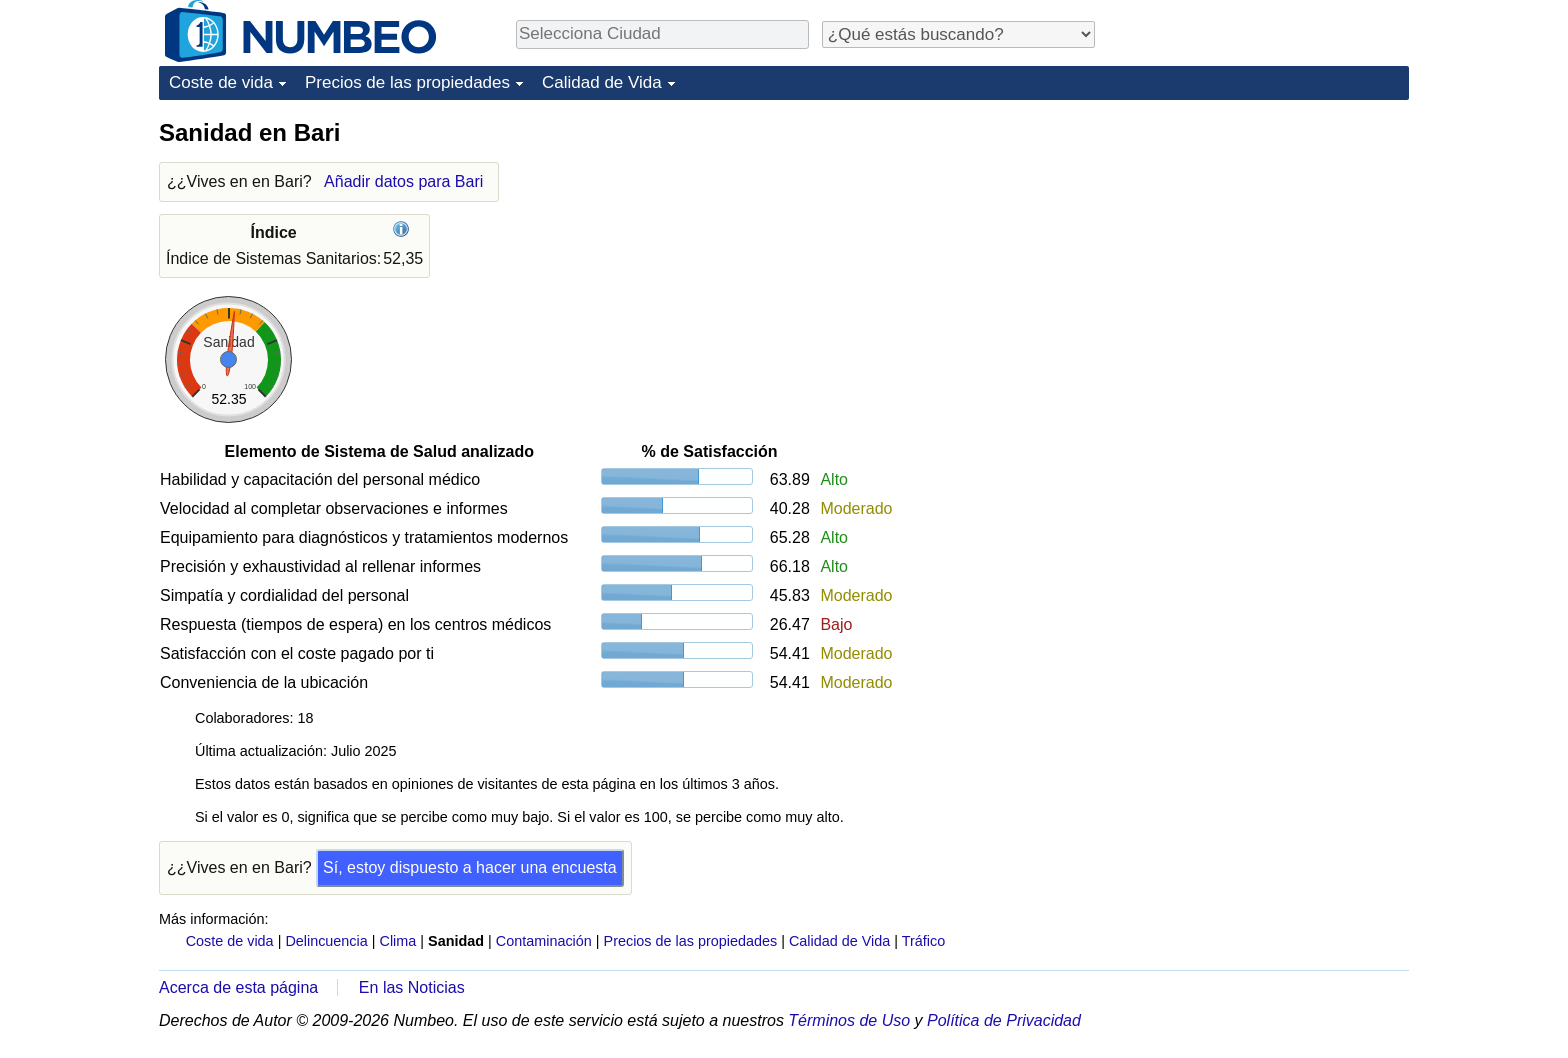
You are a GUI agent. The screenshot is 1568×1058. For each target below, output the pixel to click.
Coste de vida (221, 82)
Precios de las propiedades (407, 82)
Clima (398, 941)
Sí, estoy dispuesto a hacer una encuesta (470, 867)
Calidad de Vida (602, 82)
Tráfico (923, 941)
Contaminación (544, 941)
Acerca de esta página (238, 987)
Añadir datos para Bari (403, 181)
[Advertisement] (1259, 242)
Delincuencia (326, 941)
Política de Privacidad (1004, 1020)
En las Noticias (412, 987)
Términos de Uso (849, 1020)
